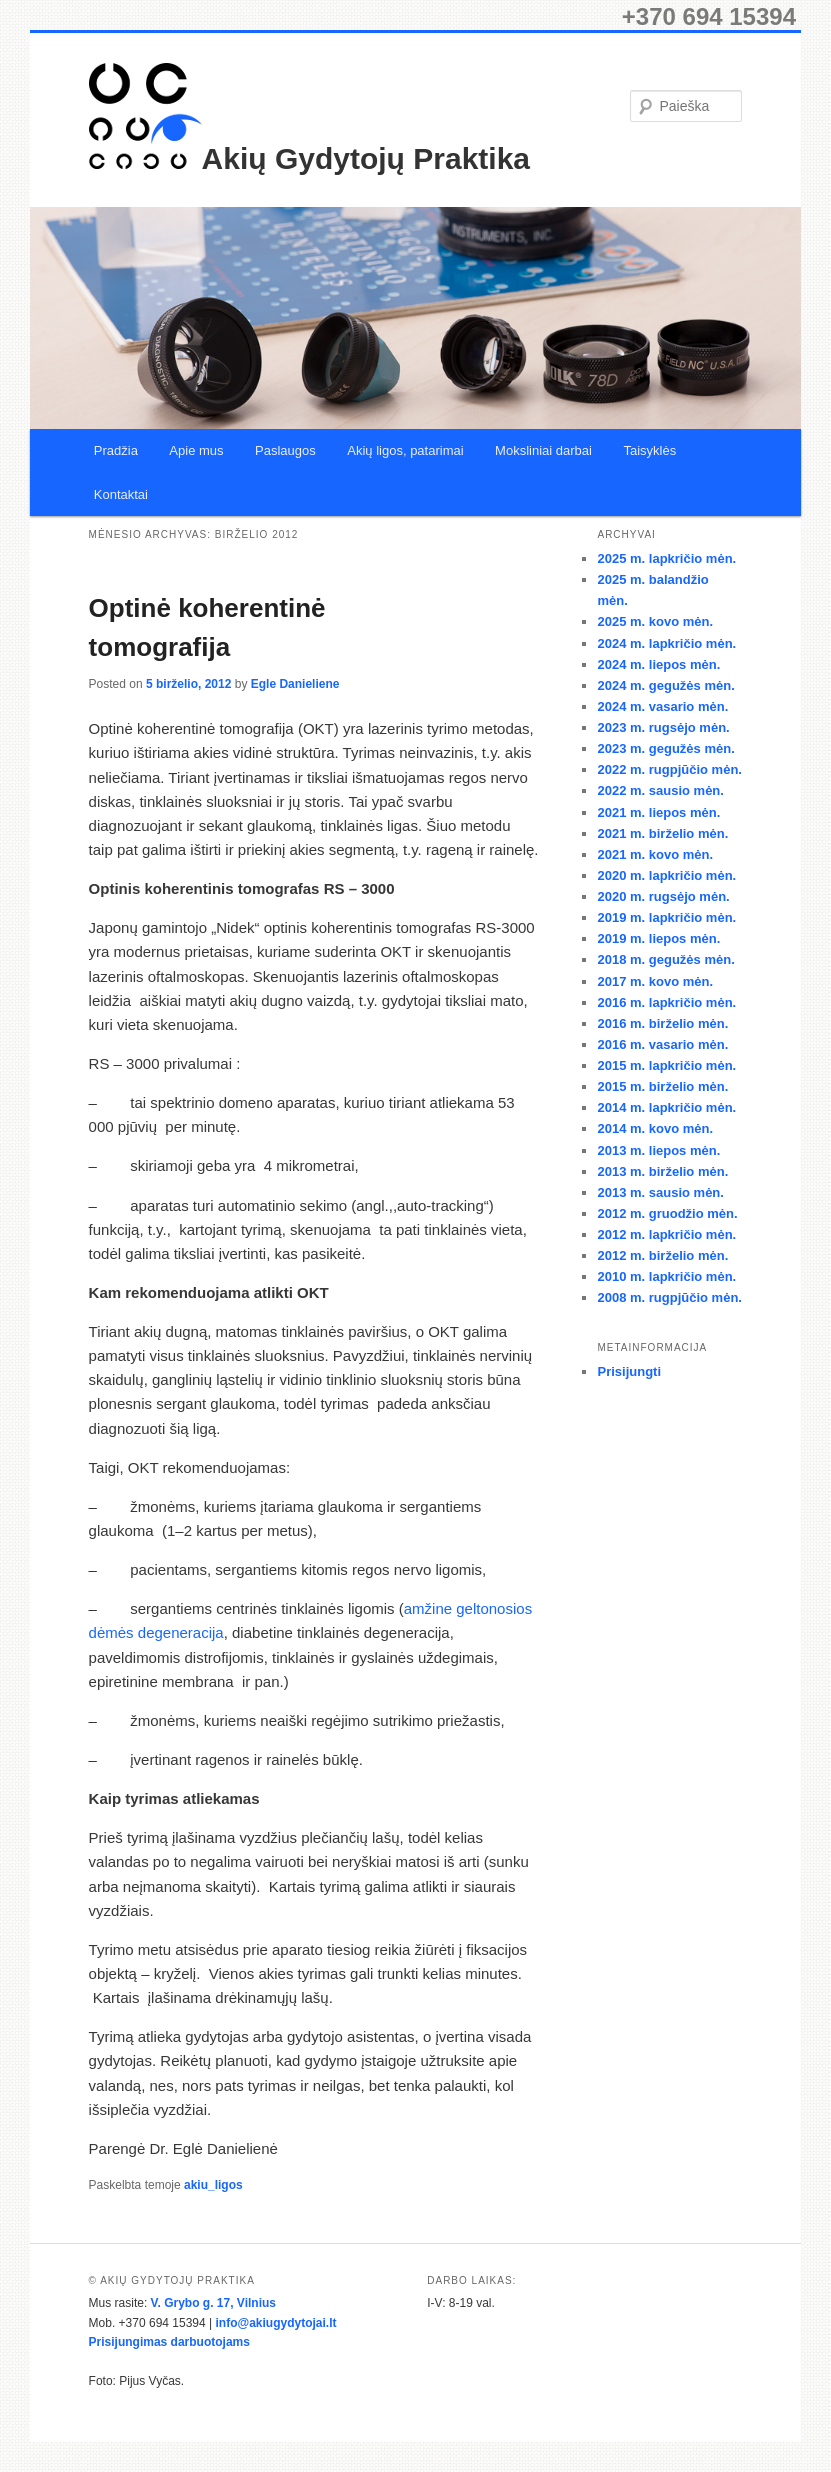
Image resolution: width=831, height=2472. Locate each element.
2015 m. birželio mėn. (662, 1086)
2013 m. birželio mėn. (662, 1171)
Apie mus (196, 450)
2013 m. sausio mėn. (660, 1192)
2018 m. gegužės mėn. (665, 959)
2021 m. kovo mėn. (655, 854)
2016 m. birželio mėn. (662, 1023)
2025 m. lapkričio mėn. (666, 558)
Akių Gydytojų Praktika (366, 158)
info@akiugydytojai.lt (275, 2323)
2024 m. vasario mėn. (662, 706)
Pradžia (116, 450)
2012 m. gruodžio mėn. (667, 1213)
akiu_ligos (213, 2185)
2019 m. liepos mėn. (658, 938)
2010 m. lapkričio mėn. (666, 1276)
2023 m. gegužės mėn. (665, 748)
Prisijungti (629, 1371)
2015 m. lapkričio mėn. (666, 1065)
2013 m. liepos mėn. (658, 1150)
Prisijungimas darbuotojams (169, 2342)
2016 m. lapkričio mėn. (666, 1002)
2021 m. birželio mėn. (662, 833)
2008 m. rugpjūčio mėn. (669, 1297)
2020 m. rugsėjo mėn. (663, 896)
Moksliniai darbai (543, 450)
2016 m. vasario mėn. (662, 1044)
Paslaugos (285, 450)
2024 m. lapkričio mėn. (666, 643)
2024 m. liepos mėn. (658, 664)
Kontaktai (121, 494)
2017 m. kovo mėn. (655, 981)
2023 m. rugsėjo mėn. (663, 727)
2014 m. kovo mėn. (655, 1128)
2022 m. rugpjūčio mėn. (669, 769)
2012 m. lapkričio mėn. (666, 1234)
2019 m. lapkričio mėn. (666, 917)
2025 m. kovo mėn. (655, 621)
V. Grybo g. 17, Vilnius (213, 2303)
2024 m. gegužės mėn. (665, 685)
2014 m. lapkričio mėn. (666, 1107)
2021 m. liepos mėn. (658, 812)
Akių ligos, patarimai (405, 450)
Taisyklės (649, 450)
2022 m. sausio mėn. (660, 790)
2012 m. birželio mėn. (662, 1255)
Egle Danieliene (295, 684)
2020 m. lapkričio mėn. (666, 875)
